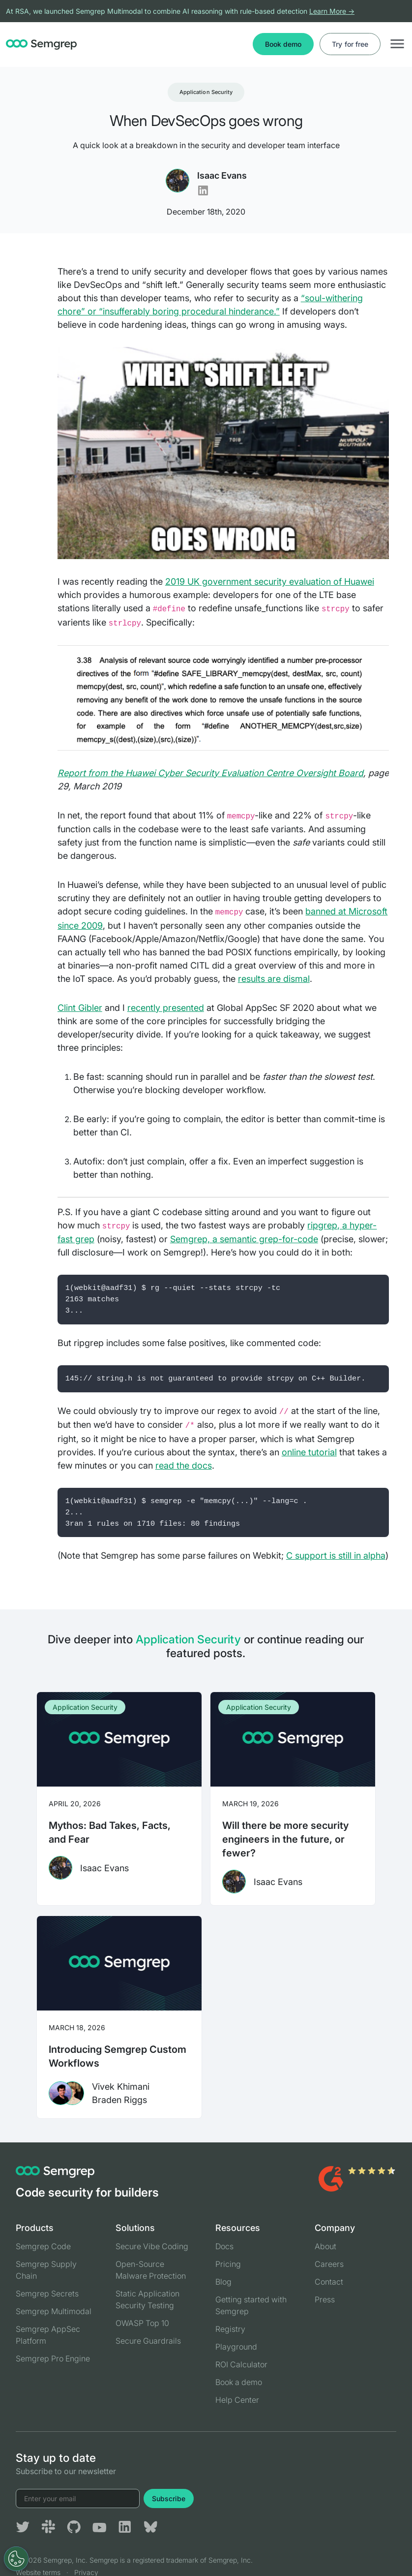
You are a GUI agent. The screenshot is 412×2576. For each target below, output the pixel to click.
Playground (236, 2347)
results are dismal (274, 979)
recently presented (165, 1008)
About (325, 2246)
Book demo (283, 44)
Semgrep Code (43, 2246)
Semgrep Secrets (47, 2293)
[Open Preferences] (16, 2558)
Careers (329, 2264)
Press (325, 2299)
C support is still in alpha (335, 1555)
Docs (224, 2246)
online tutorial (309, 1452)
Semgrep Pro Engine (53, 2358)
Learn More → (331, 11)
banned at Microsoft (346, 911)
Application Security (206, 92)
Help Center (237, 2400)
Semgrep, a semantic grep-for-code (244, 1239)
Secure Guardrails (148, 2341)
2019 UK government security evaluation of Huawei (269, 581)
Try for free (350, 44)
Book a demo (238, 2382)
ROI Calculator (241, 2364)
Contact (329, 2282)
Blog (223, 2282)
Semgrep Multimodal (53, 2311)
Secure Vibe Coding (152, 2246)
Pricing (228, 2264)
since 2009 (80, 925)
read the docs (183, 1465)
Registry (230, 2329)
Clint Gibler (80, 1008)
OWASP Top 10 (142, 2323)
